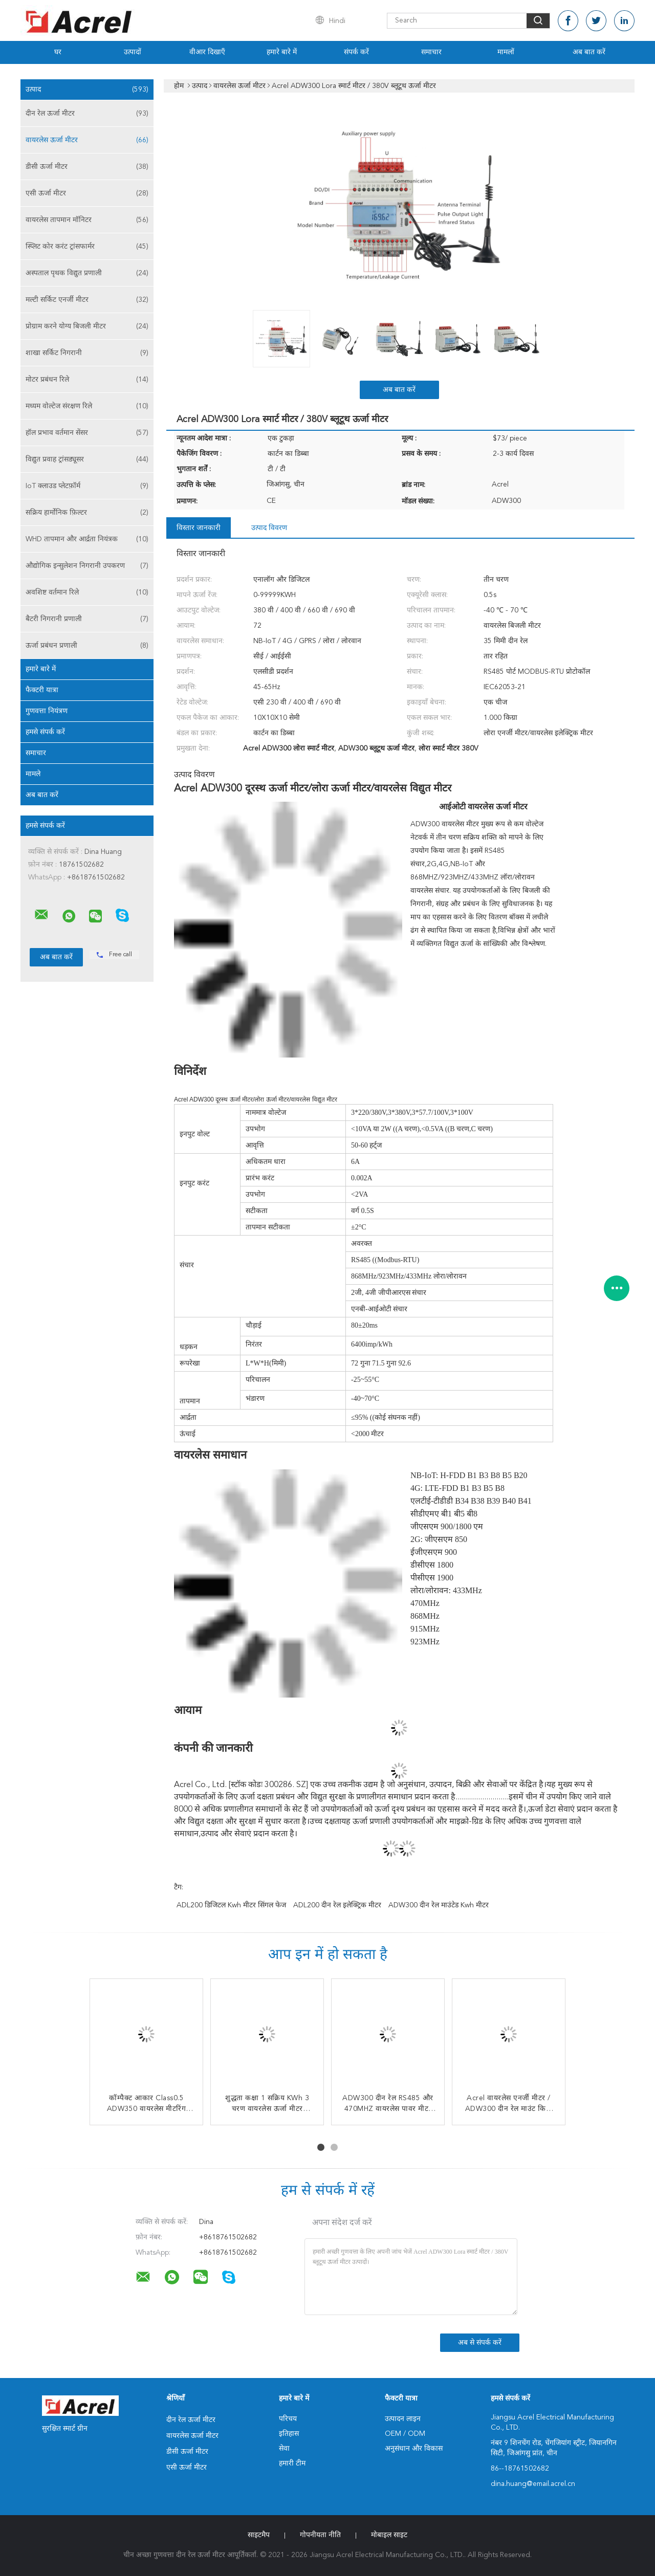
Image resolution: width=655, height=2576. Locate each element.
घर (57, 52)
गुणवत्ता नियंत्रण (47, 711)
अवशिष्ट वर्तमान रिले (87, 592)
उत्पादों (132, 52)
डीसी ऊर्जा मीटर (87, 167)
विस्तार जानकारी (199, 528)
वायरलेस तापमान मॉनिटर (87, 220)
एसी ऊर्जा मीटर (87, 193)
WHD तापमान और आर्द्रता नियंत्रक (87, 539)
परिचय (288, 2419)
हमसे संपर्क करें (45, 732)
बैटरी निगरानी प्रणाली (87, 619)
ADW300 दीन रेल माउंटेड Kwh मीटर (438, 1905)
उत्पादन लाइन (403, 2419)
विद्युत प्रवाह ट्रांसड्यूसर (87, 459)
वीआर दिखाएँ (207, 52)
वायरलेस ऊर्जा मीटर (87, 140)
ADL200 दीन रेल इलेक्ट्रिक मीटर (337, 1905)
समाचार (431, 52)
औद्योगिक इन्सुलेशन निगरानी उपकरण (87, 566)
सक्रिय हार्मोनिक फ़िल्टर (87, 513)
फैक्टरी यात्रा (42, 690)
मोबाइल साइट (389, 2535)
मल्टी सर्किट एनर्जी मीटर (87, 300)
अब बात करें (589, 52)
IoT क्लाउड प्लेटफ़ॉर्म (87, 486)
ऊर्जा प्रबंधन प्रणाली (87, 646)
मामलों (505, 52)
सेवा (284, 2448)
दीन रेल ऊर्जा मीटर (87, 113)
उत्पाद (87, 89)
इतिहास (289, 2433)
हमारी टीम (292, 2463)
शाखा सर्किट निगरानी (87, 353)
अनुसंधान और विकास (414, 2448)
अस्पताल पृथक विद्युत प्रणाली (87, 273)
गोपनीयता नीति (320, 2535)
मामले (33, 774)
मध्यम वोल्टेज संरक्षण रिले (87, 406)
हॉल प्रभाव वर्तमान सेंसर (87, 433)
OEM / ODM (405, 2433)
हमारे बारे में (282, 52)
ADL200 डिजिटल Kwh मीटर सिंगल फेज (231, 1905)
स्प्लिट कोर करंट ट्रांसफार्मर (87, 246)
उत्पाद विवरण (269, 528)
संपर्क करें (356, 52)
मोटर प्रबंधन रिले (87, 380)
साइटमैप (259, 2535)
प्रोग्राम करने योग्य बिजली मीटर (87, 326)
